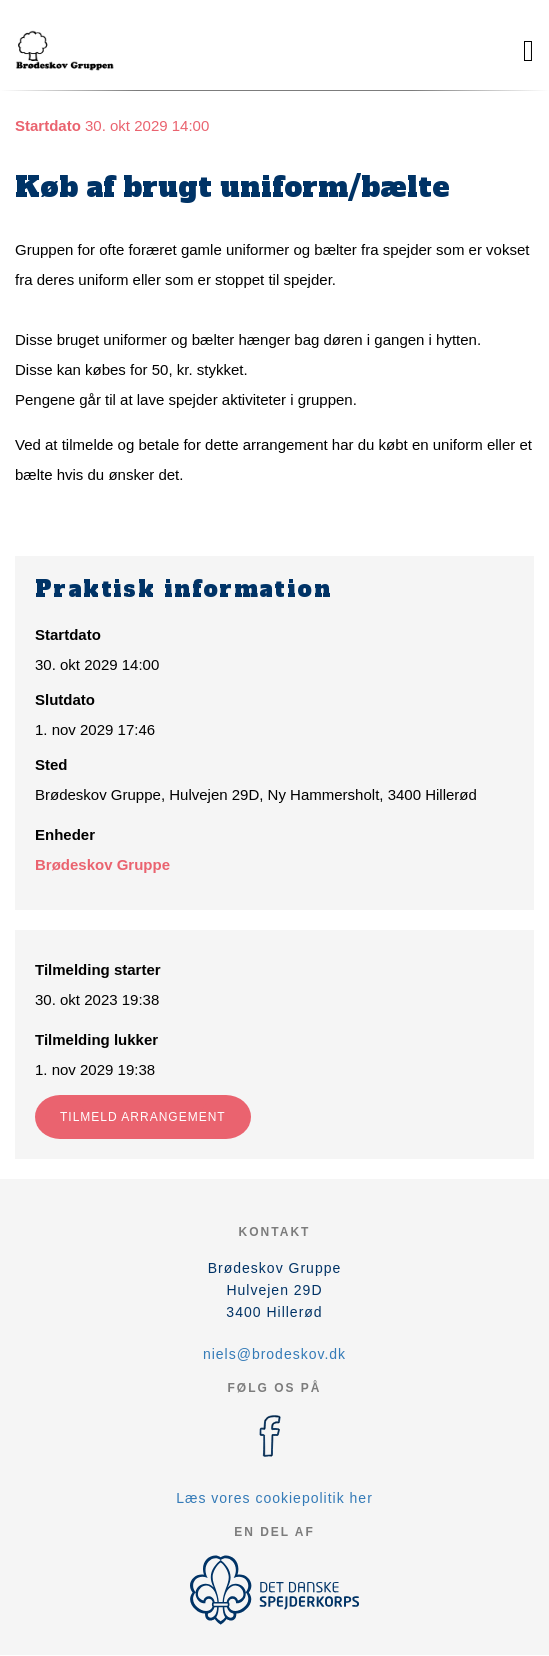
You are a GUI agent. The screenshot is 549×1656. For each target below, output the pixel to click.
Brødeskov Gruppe (102, 864)
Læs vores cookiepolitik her (274, 1498)
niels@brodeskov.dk (274, 1354)
